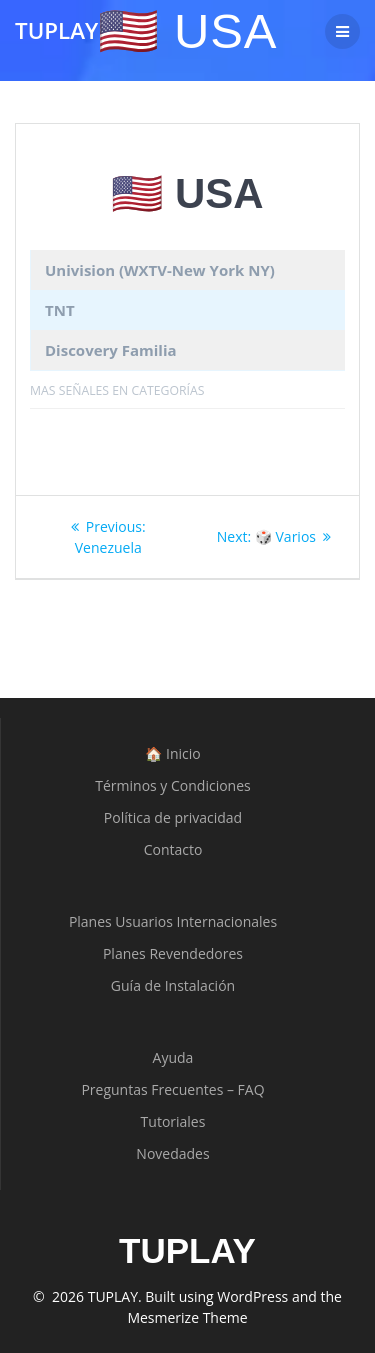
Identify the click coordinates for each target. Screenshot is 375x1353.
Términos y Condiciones (172, 785)
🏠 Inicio (172, 753)
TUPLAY (56, 31)
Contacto (173, 849)
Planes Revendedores (173, 953)
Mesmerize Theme (187, 1317)
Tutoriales (173, 1121)
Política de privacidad (173, 817)
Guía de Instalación (173, 985)
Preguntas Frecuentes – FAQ (172, 1089)
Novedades (172, 1153)
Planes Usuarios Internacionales (173, 921)
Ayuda (173, 1057)
